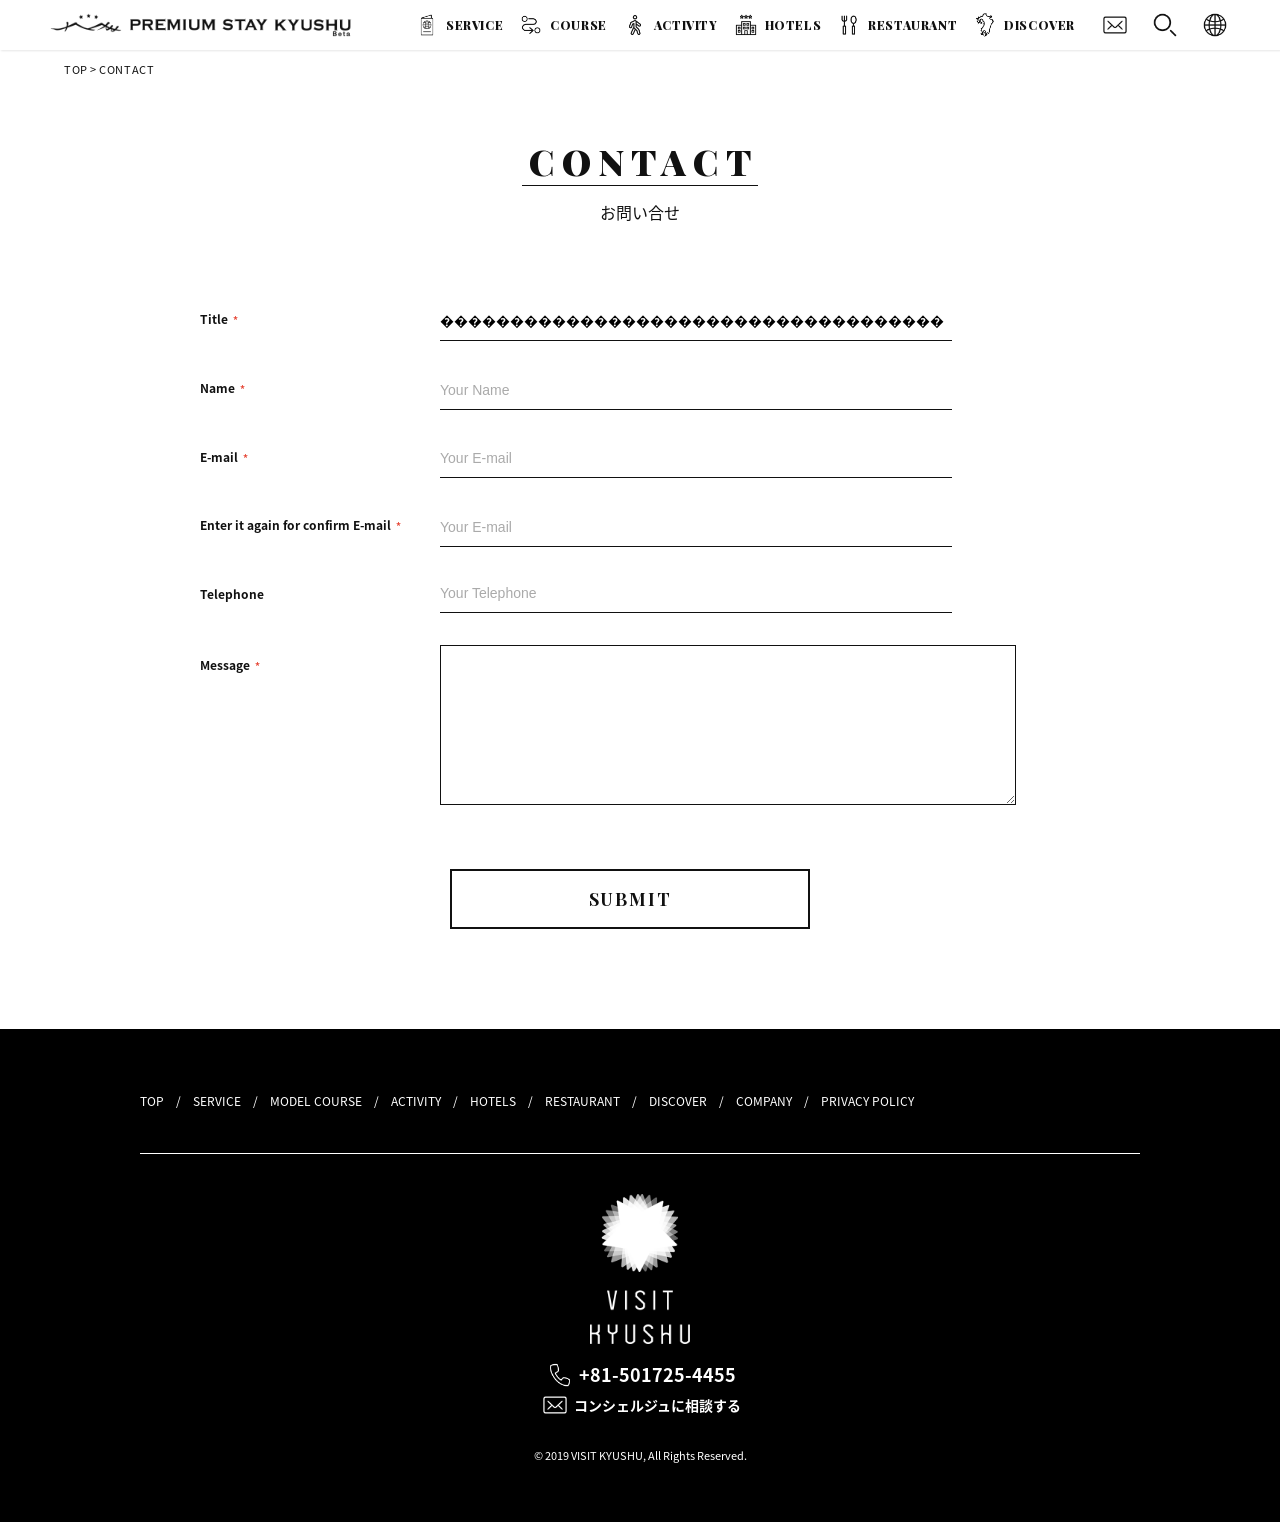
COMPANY (764, 1101)
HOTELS (793, 25)
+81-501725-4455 (657, 1374)
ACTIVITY (686, 25)
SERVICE (474, 25)
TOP (76, 69)
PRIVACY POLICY (867, 1101)
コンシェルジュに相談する (657, 1405)
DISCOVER (1039, 25)
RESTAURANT (912, 25)
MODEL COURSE (316, 1101)
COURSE (578, 25)
